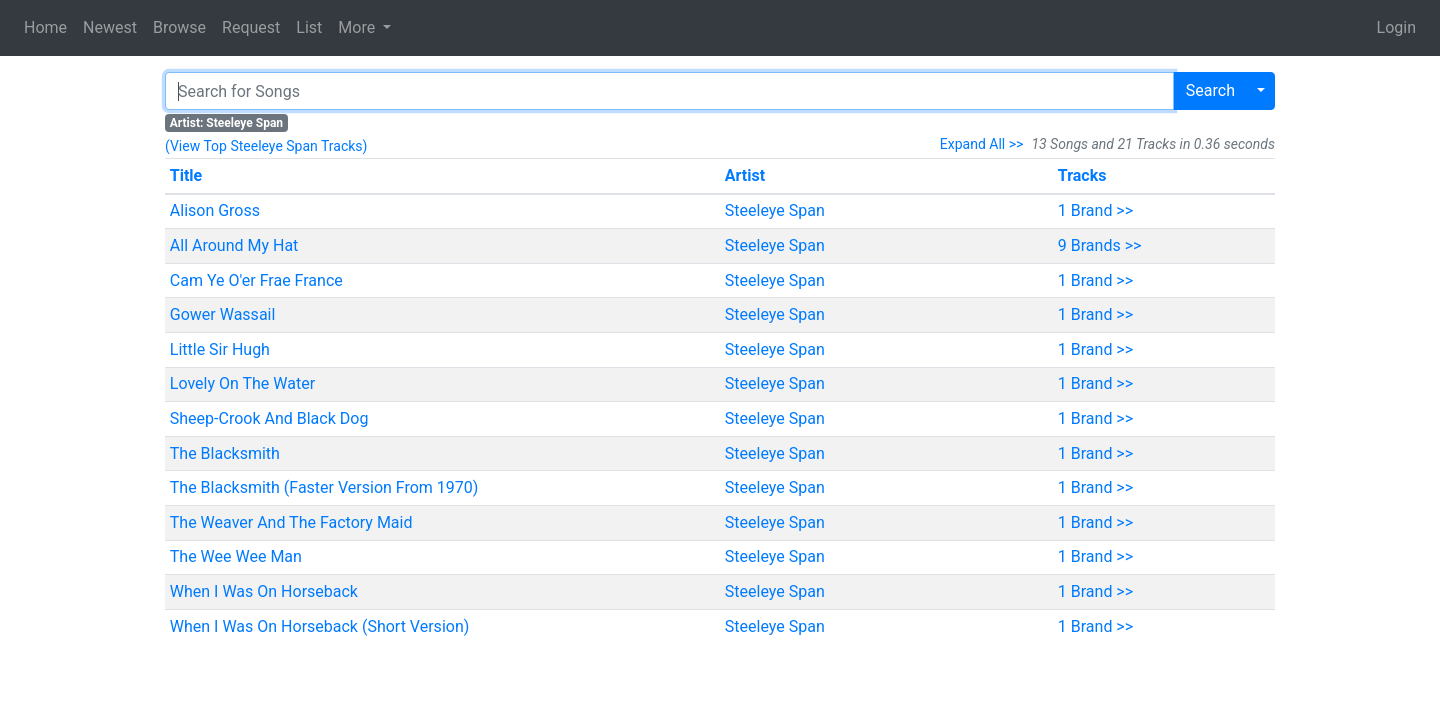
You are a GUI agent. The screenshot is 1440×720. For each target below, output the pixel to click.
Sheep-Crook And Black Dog (269, 418)
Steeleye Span (775, 210)
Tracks (1082, 175)
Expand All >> (982, 144)
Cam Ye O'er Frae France (256, 280)
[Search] (669, 91)
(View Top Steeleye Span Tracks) (266, 146)
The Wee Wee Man (236, 556)
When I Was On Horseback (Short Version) (320, 626)
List (309, 27)
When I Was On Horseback (264, 591)
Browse (179, 27)
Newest (110, 27)
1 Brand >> (1095, 210)
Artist (745, 175)
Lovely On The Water (242, 383)
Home (45, 27)
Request (251, 27)
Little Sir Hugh (220, 349)
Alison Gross (215, 210)
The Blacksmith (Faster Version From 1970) (324, 487)
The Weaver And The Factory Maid (291, 522)
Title (186, 175)
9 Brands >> (1100, 245)
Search (1210, 90)
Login (1396, 27)
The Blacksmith (225, 453)
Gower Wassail (223, 314)
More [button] (358, 27)
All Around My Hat (234, 245)
